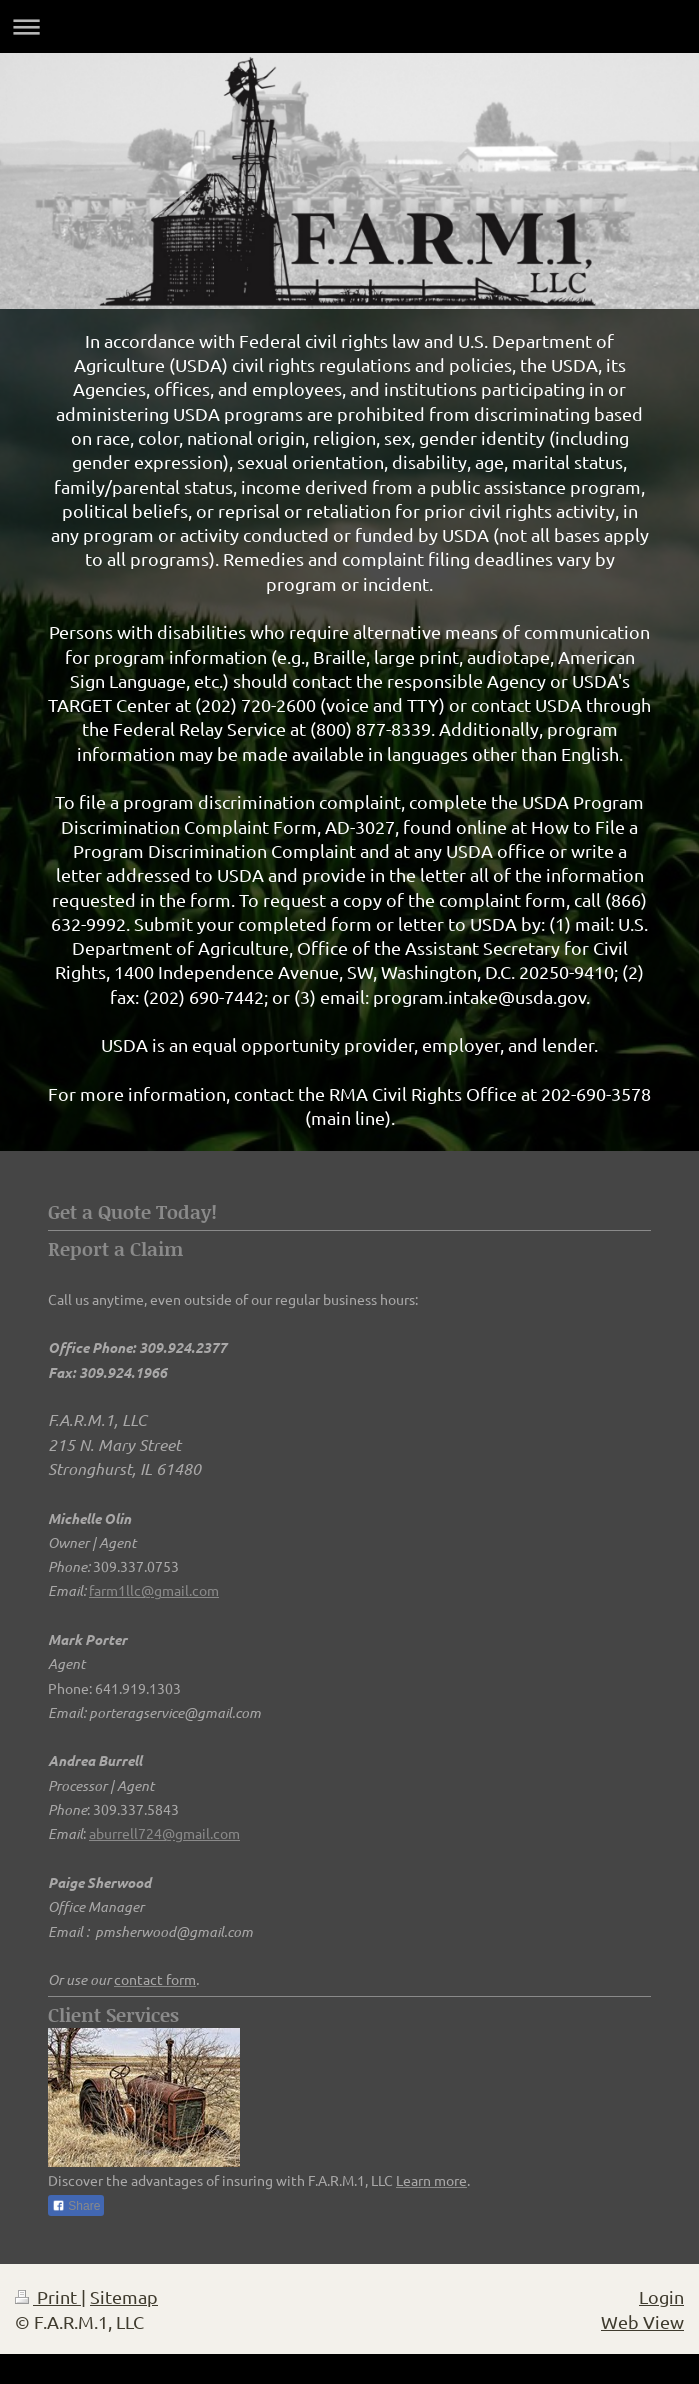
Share (76, 2206)
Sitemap (124, 2296)
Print (48, 2296)
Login (661, 2296)
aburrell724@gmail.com (164, 1833)
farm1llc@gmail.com (154, 1590)
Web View (642, 2321)
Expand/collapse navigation (349, 26)
